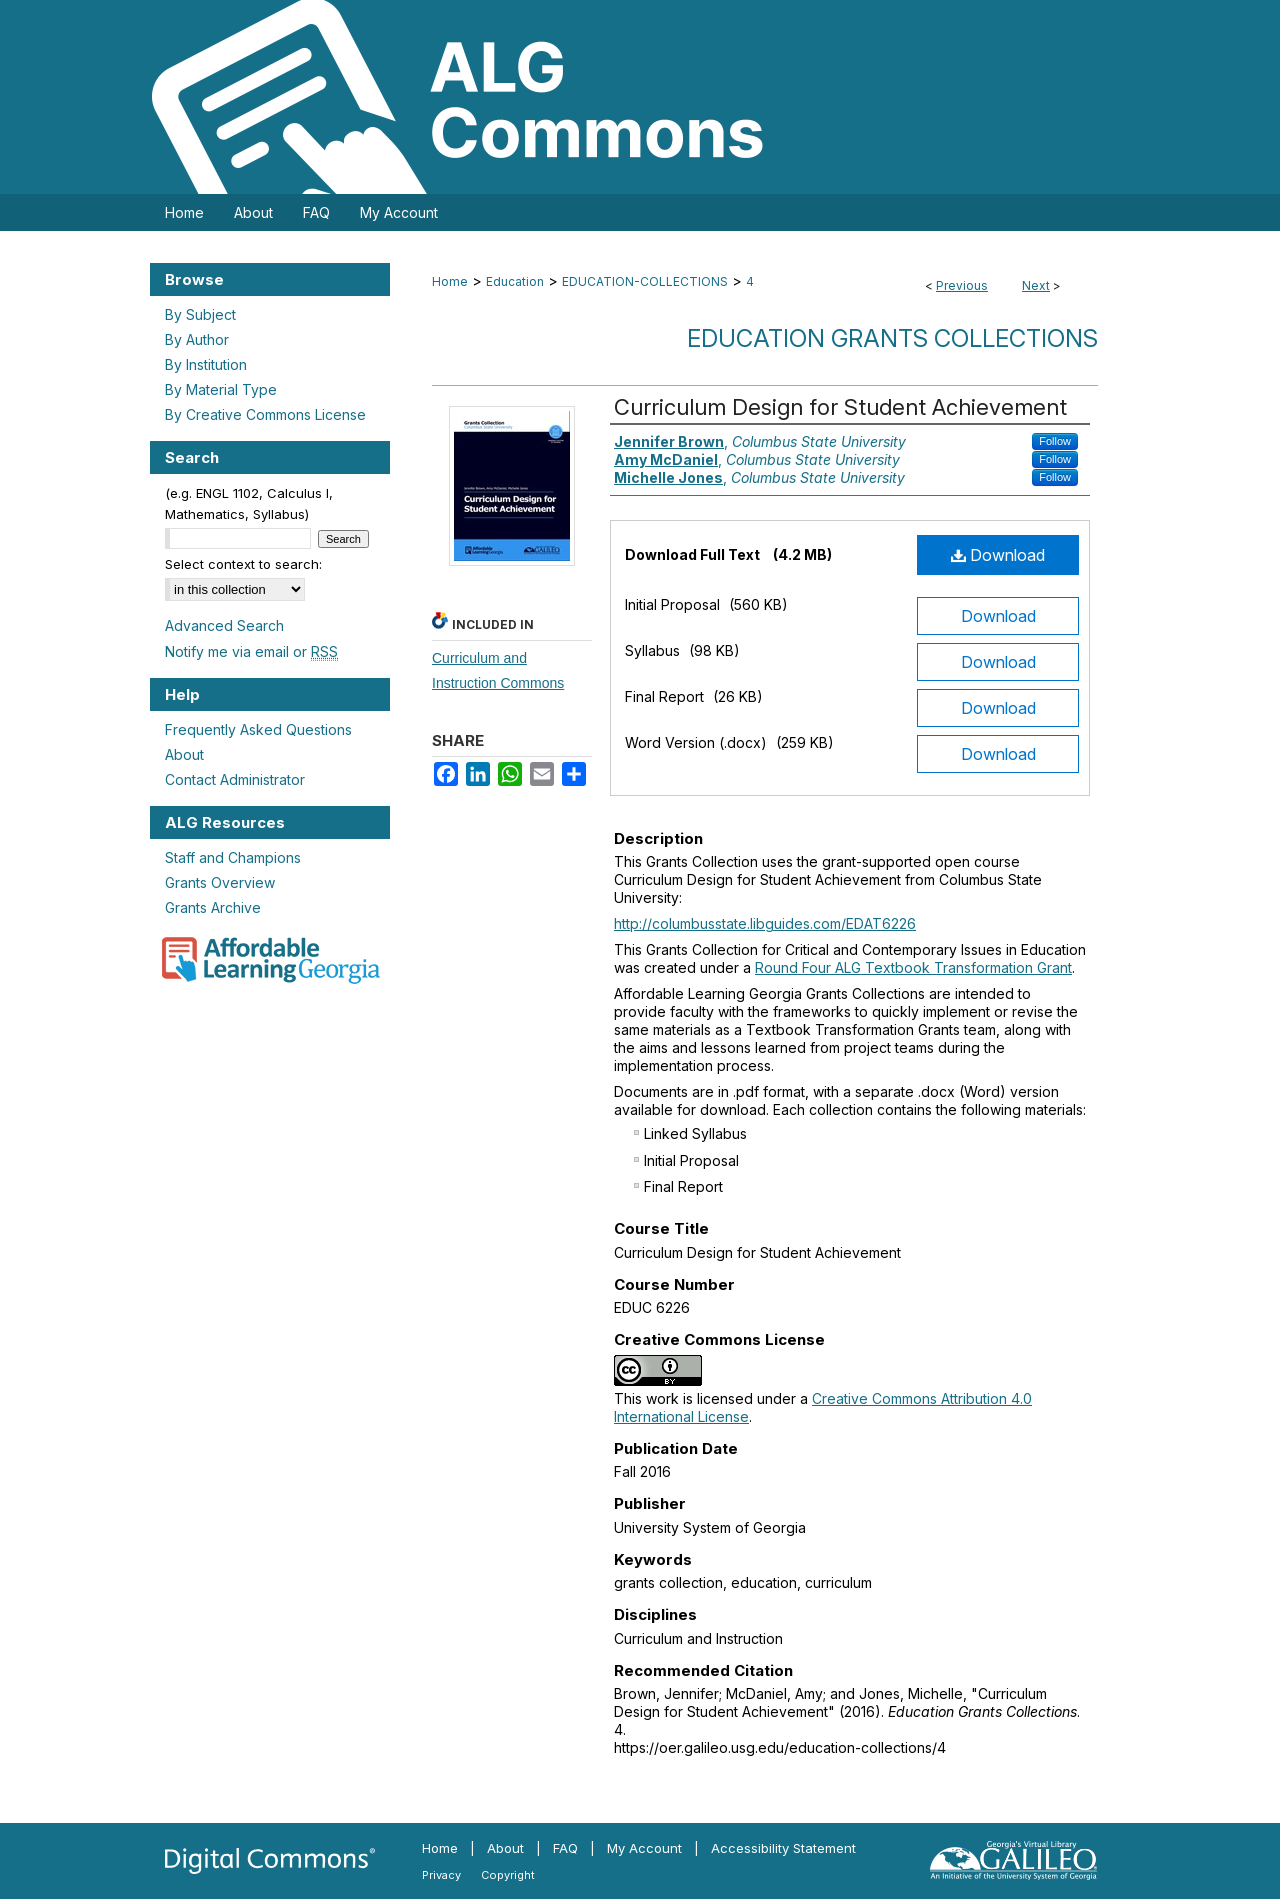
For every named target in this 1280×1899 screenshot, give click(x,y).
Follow (1055, 441)
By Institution (206, 364)
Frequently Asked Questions (258, 729)
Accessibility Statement (783, 1848)
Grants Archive (213, 907)
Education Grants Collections (892, 338)
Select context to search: (243, 564)
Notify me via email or (251, 651)
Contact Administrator (235, 779)
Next (1036, 285)
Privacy (441, 1875)
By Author (197, 339)
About (184, 754)
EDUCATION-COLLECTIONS (645, 281)
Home (450, 281)
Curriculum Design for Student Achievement (840, 407)
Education (515, 281)
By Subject (200, 314)
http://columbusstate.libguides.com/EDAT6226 (765, 923)
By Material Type (221, 389)
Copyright (508, 1875)
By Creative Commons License (265, 414)
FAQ (565, 1848)
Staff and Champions (233, 857)
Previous (962, 285)
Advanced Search (224, 625)
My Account (644, 1848)
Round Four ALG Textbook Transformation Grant (913, 967)
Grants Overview (220, 882)
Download (998, 555)
